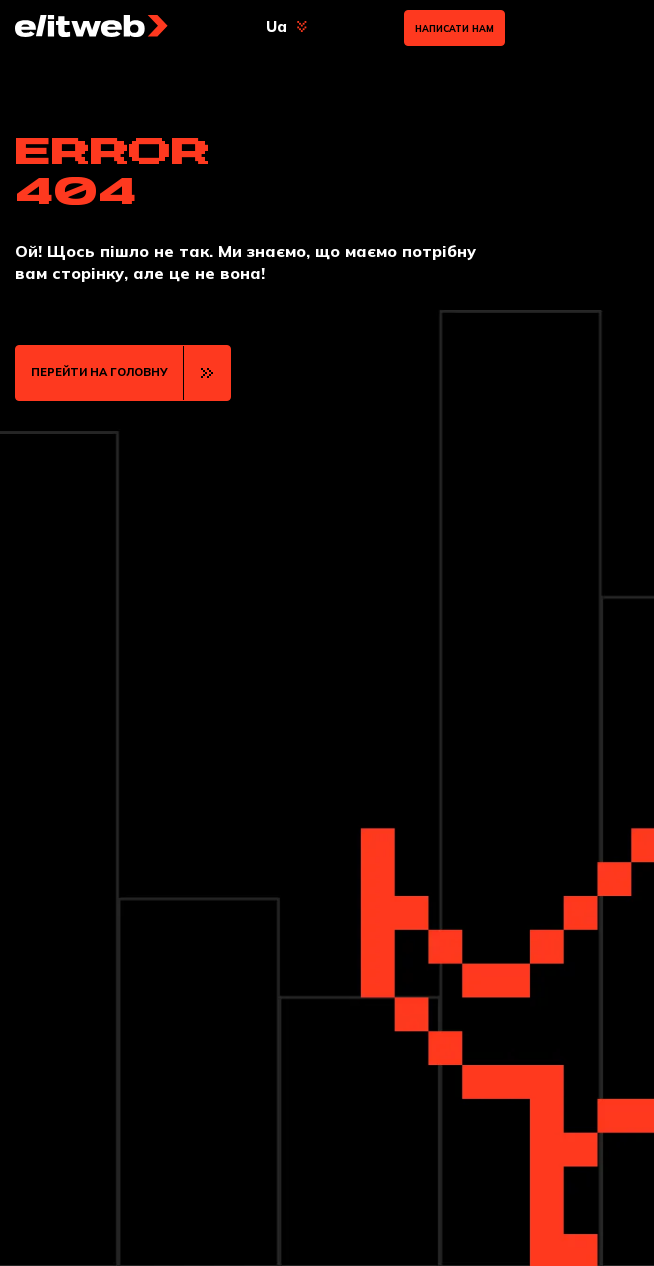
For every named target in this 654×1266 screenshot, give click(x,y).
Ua (276, 26)
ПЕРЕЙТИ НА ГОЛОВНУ (99, 372)
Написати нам (454, 28)
